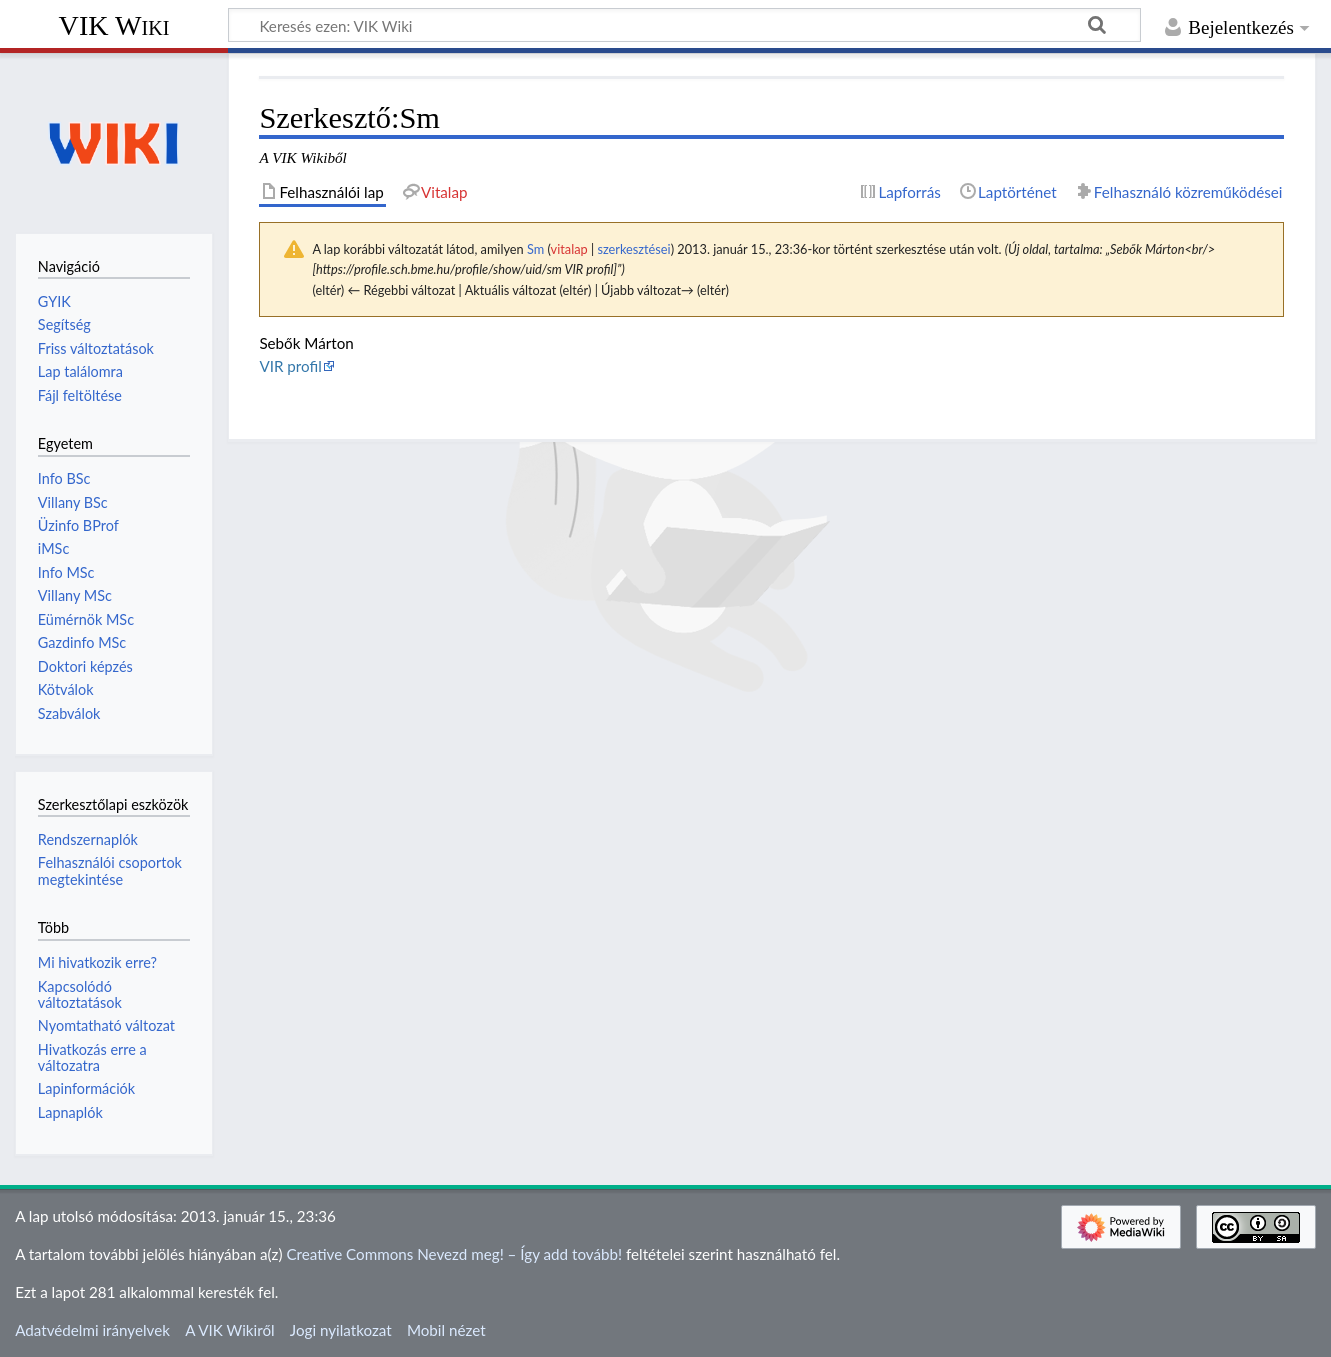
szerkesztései (633, 249)
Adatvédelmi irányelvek (92, 1330)
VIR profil (290, 366)
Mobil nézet (446, 1330)
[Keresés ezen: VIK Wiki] (684, 25)
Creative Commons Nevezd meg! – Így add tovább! (454, 1254)
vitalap (569, 249)
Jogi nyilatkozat (341, 1330)
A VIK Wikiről (229, 1330)
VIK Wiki (114, 25)
